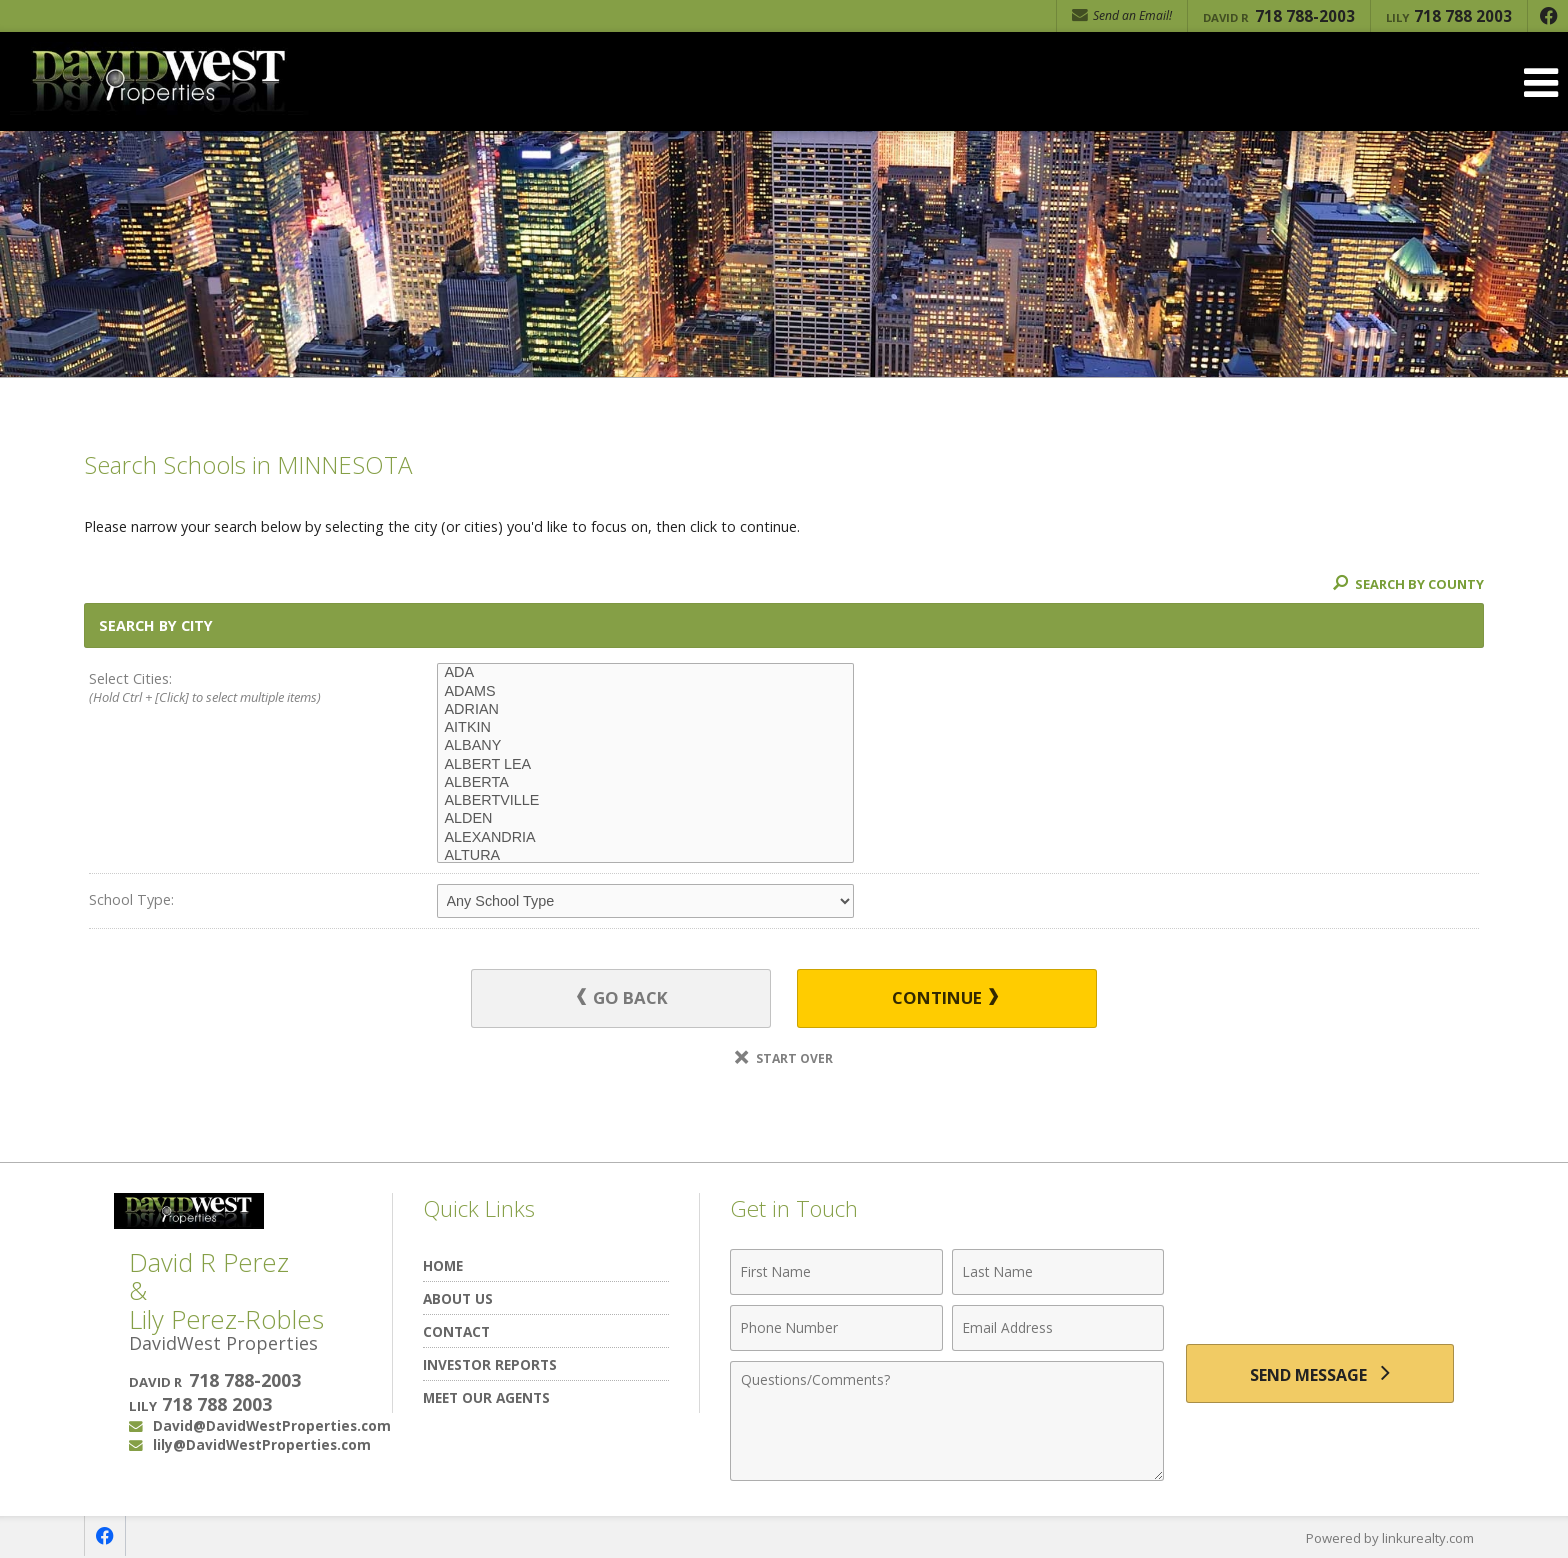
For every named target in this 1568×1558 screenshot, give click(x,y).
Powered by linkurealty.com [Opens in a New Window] (1390, 1538)
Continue (945, 998)
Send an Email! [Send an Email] (1122, 15)
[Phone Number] (836, 1328)
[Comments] (947, 1421)
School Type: (131, 899)
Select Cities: (228, 689)
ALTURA (645, 856)
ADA (645, 673)
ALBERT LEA (645, 765)
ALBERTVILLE (645, 801)
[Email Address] (1058, 1328)
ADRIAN (645, 710)
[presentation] (1320, 1283)
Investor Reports (490, 1364)
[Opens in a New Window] (1548, 16)
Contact (456, 1331)
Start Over (784, 1058)
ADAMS (645, 692)
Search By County (1408, 584)
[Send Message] (1320, 1374)
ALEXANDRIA (645, 838)
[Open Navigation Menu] (1541, 82)
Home (443, 1265)
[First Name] (836, 1272)
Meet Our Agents (486, 1397)
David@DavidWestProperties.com (272, 1426)
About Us (458, 1298)
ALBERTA (645, 783)
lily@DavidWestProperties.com (262, 1445)
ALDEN (645, 819)
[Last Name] (1058, 1272)
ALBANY (645, 746)
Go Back (623, 998)
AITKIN (645, 728)
